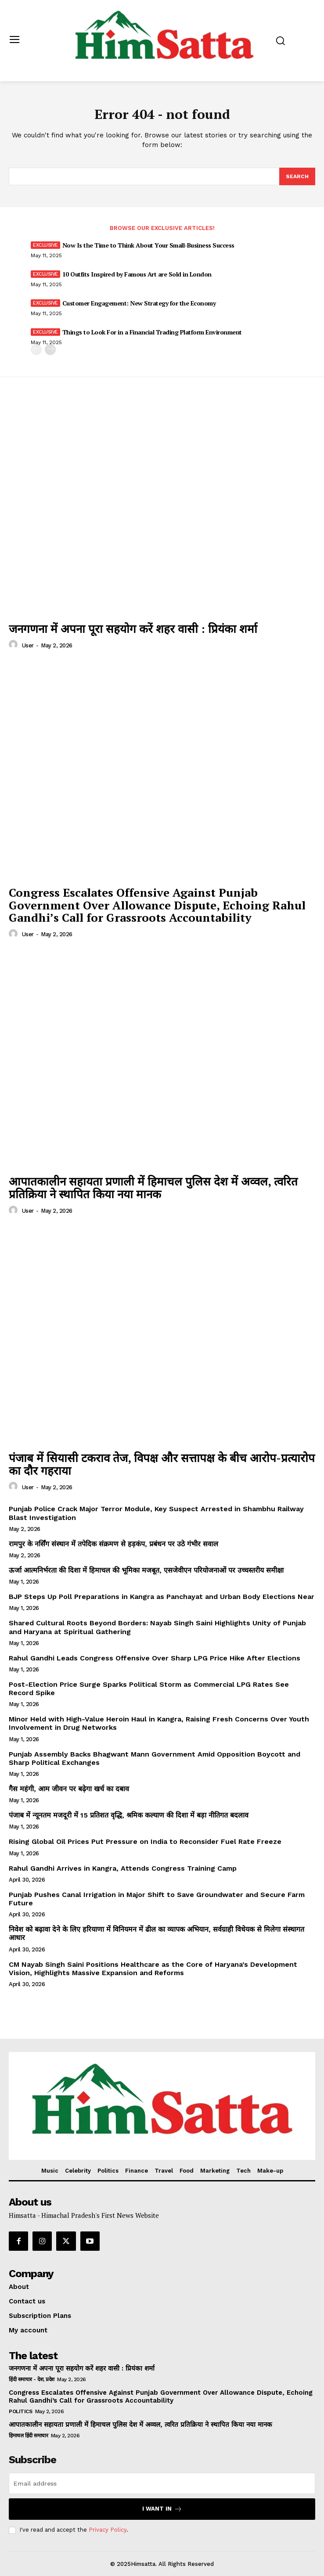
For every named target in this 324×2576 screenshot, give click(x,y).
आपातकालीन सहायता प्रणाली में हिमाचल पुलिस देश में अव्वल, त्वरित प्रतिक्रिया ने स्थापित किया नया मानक (153, 1187)
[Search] (297, 176)
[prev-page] (36, 349)
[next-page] (50, 349)
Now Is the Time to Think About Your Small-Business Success (148, 245)
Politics (20, 2411)
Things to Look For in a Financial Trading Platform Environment (152, 332)
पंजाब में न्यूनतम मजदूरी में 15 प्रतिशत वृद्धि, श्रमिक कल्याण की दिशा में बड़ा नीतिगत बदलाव (128, 1815)
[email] (162, 2483)
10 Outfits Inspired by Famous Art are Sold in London (137, 274)
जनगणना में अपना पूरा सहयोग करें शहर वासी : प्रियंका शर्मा (133, 628)
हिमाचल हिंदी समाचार (28, 2435)
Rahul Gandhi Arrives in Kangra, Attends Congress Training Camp (123, 1868)
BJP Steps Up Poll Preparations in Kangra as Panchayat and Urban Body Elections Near (161, 1596)
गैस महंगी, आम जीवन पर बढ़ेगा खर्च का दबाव (69, 1789)
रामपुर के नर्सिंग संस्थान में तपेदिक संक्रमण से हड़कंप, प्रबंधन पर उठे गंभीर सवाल (113, 1544)
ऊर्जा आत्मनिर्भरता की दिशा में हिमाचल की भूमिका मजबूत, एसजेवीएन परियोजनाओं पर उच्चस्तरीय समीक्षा (146, 1570)
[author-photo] (14, 645)
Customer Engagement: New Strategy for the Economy (139, 303)
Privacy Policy (107, 2529)
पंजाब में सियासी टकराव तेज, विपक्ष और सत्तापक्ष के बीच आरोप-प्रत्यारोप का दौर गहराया (162, 1464)
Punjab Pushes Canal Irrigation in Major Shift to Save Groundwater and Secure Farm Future (157, 1898)
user (28, 645)
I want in (162, 2509)
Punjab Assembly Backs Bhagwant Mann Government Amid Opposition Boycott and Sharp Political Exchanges (154, 1758)
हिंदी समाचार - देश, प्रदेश (31, 2379)
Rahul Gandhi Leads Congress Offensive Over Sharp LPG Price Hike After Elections (154, 1658)
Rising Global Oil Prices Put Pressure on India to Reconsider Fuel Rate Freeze (145, 1841)
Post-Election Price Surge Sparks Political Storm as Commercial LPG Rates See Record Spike (149, 1688)
